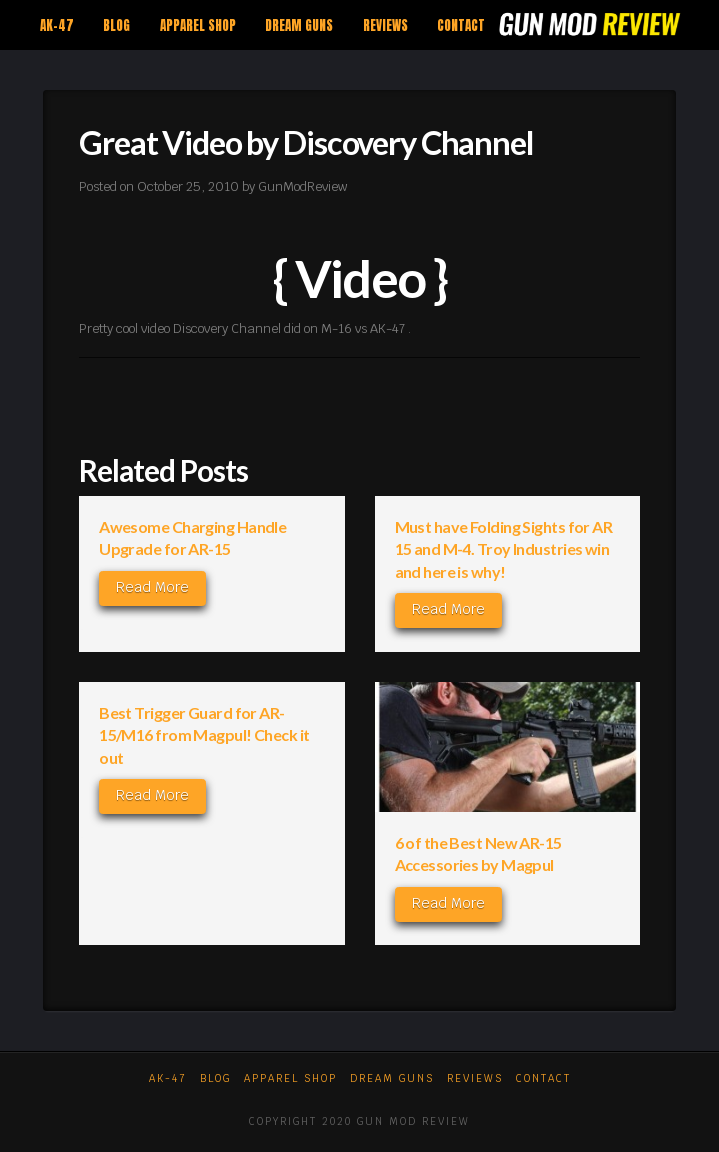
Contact (543, 1078)
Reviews (475, 1078)
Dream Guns (392, 1078)
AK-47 (168, 1078)
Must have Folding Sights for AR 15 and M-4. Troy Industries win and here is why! (504, 549)
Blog (215, 1078)
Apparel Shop (290, 1078)
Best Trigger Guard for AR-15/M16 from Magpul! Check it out (204, 735)
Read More (152, 587)
